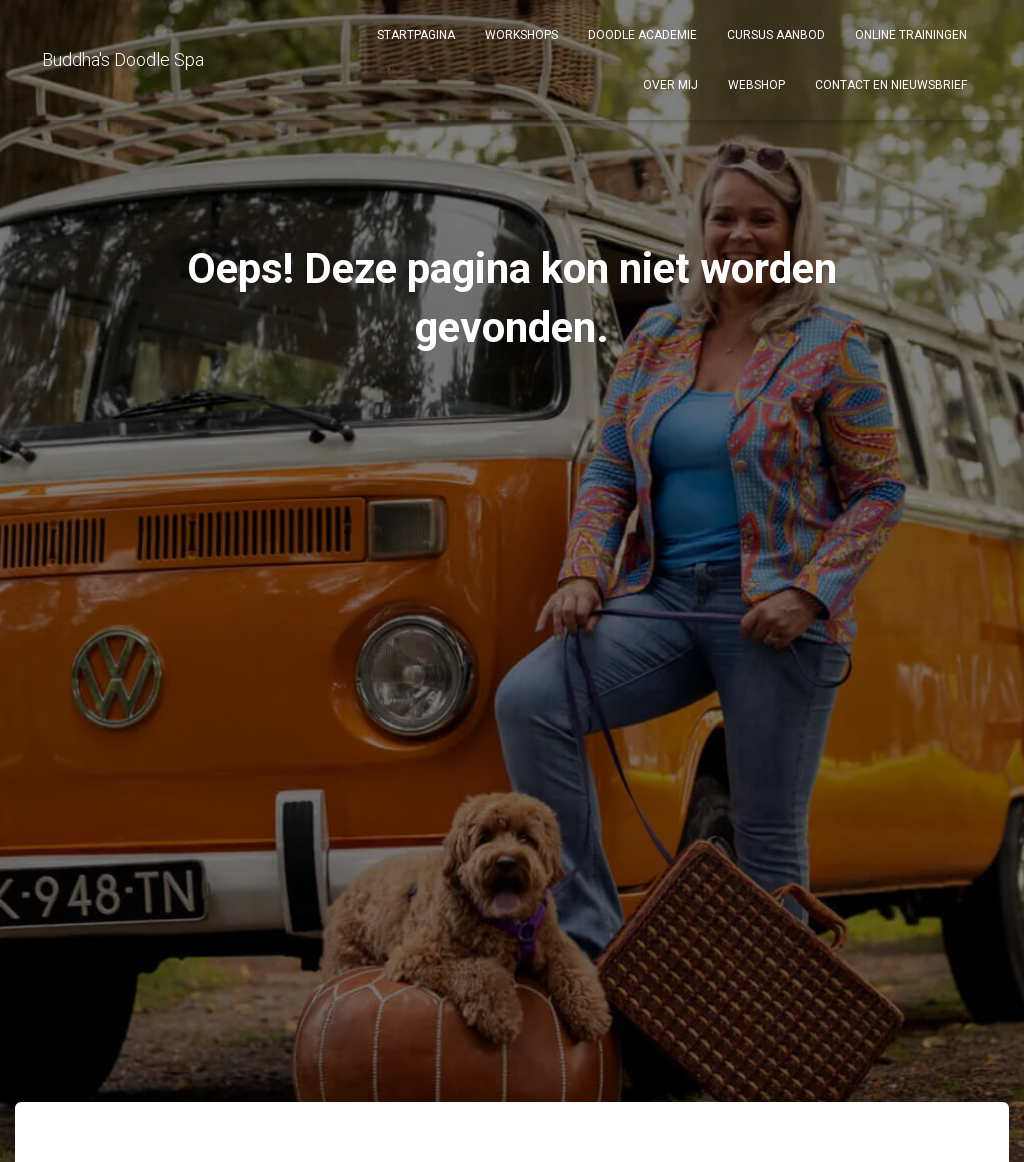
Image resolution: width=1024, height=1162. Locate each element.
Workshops (521, 35)
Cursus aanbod (776, 35)
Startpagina (416, 35)
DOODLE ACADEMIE (642, 35)
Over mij (670, 85)
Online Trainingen (911, 35)
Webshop (756, 85)
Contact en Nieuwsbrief (891, 85)
